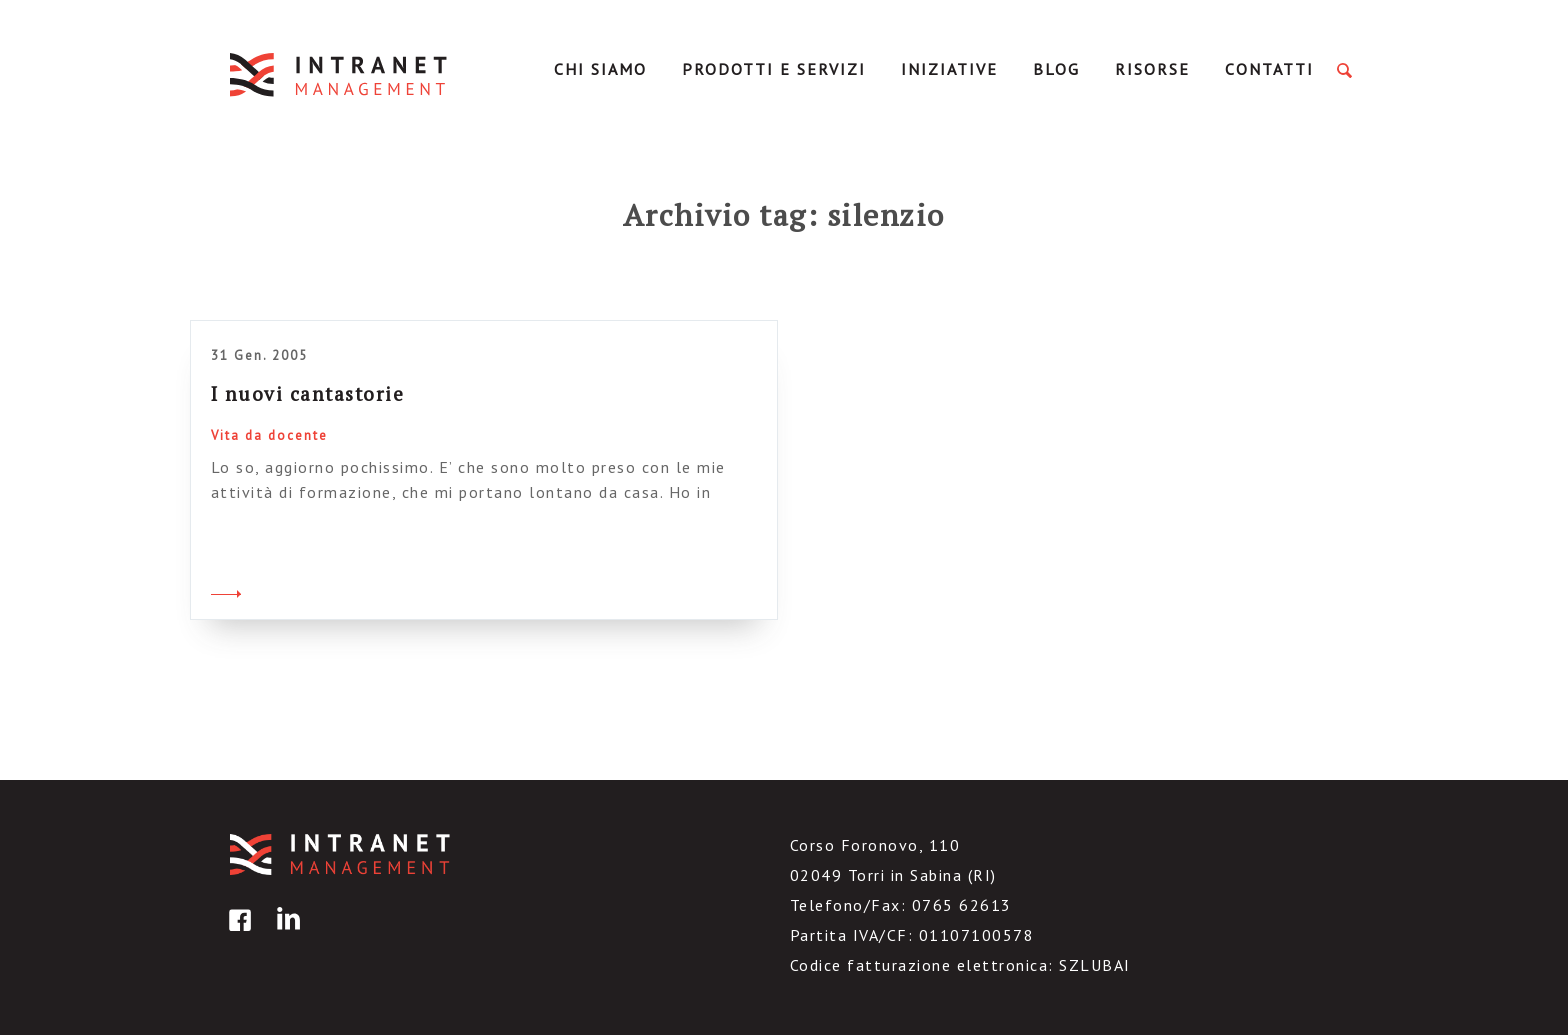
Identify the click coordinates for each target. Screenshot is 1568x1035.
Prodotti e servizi (774, 69)
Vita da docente (269, 435)
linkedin (285, 934)
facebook (237, 934)
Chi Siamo (600, 69)
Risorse (1152, 69)
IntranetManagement (340, 74)
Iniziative (949, 69)
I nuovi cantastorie (308, 393)
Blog (1056, 69)
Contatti (1269, 69)
